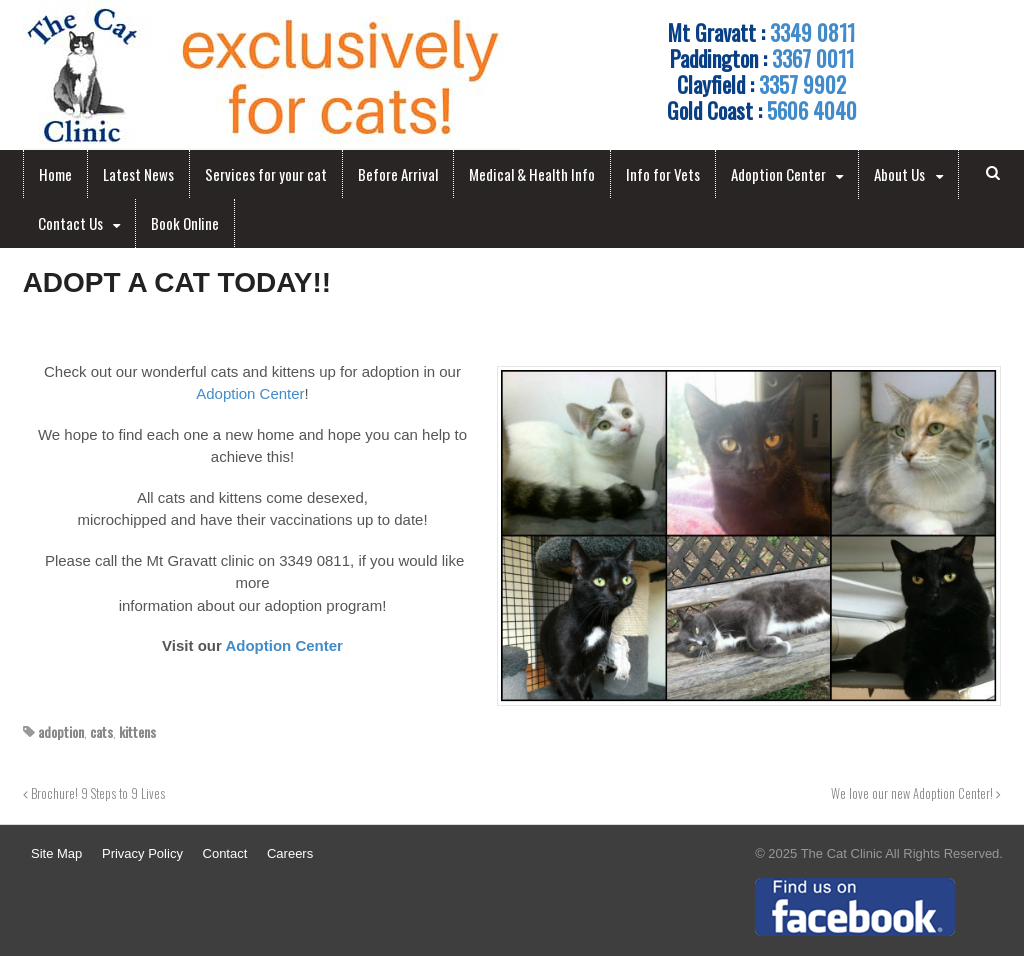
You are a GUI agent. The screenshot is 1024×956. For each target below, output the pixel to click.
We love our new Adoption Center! (916, 793)
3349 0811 (812, 32)
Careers (290, 853)
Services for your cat (266, 174)
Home (55, 174)
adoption (61, 731)
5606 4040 (812, 110)
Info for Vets (663, 174)
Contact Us (70, 223)
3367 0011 (813, 58)
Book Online (185, 223)
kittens (137, 731)
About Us (899, 174)
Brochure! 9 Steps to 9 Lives (94, 793)
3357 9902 (802, 84)
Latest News (138, 174)
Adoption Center (778, 174)
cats (101, 731)
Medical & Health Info (532, 174)
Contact (225, 853)
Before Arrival (398, 174)
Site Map (56, 853)
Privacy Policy (142, 853)
